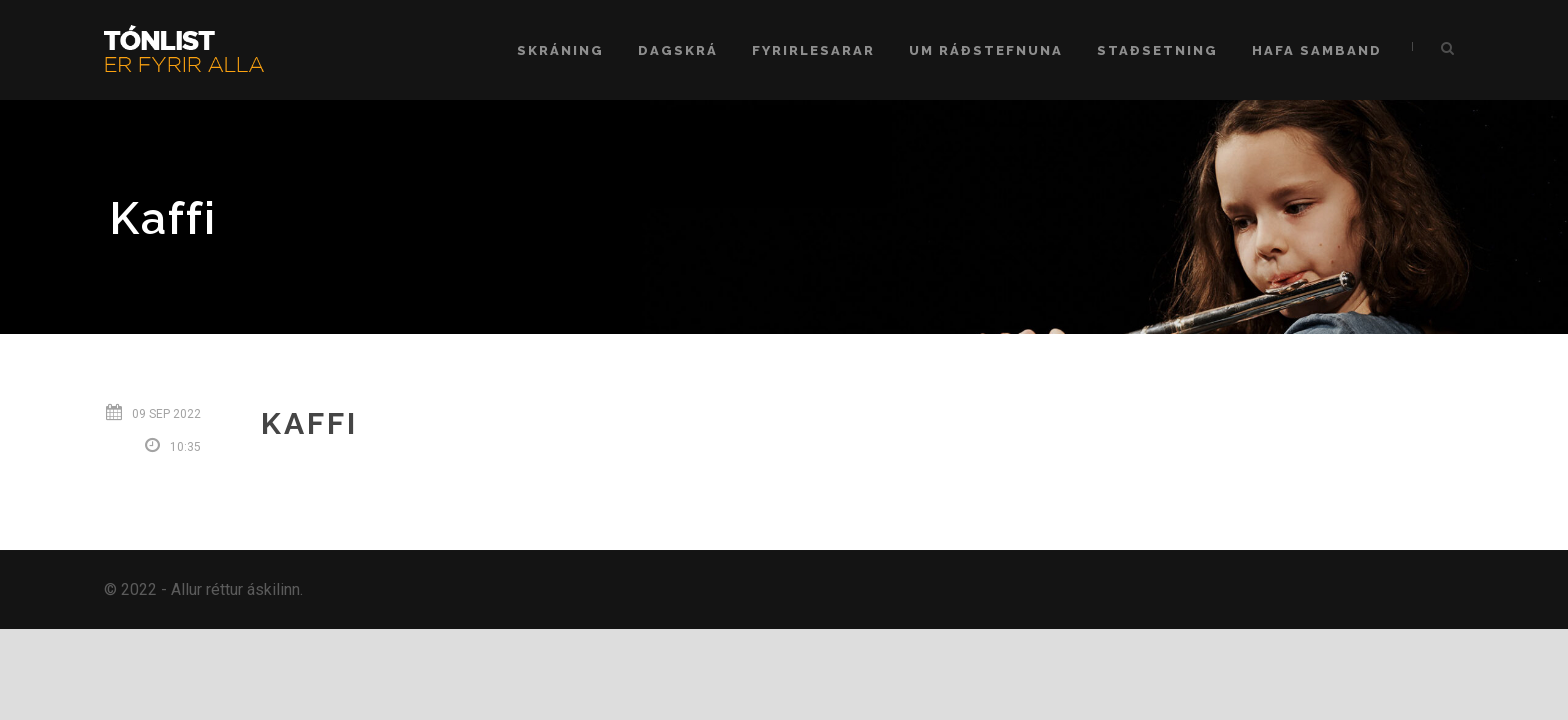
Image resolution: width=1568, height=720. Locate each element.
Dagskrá (678, 50)
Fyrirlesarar (813, 50)
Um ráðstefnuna (986, 50)
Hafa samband (1317, 50)
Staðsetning (1157, 50)
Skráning (560, 50)
